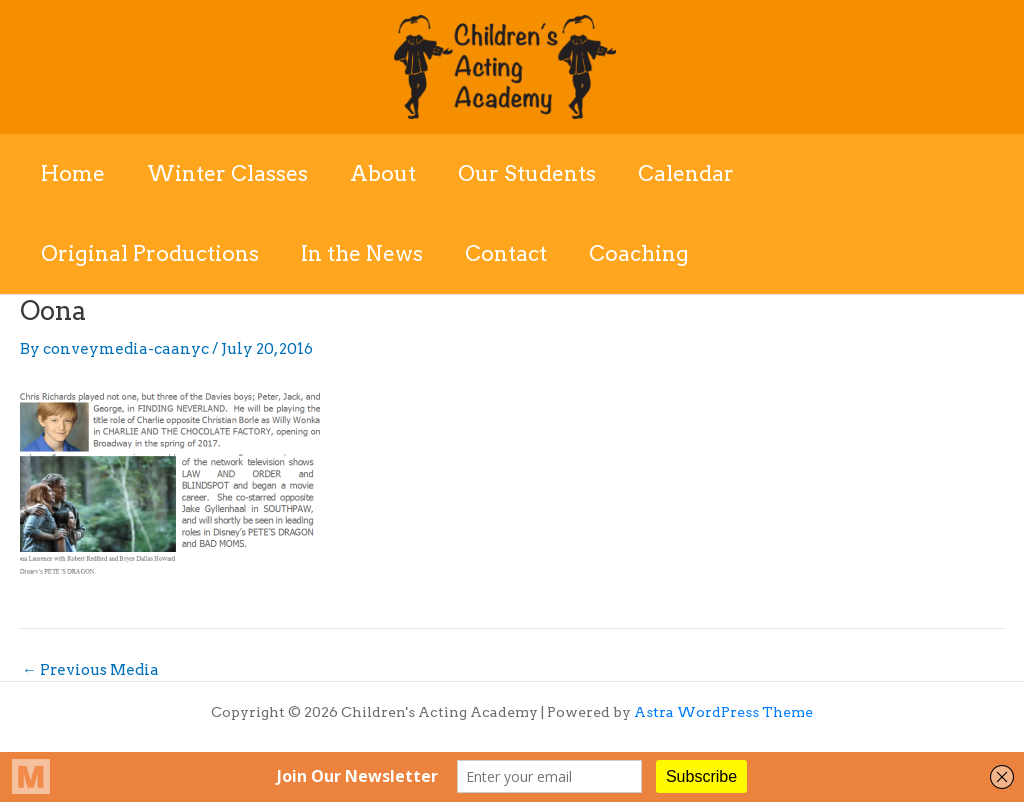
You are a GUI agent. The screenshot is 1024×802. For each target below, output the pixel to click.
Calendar (686, 173)
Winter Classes (227, 173)
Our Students (527, 173)
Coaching (639, 253)
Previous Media (90, 670)
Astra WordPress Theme (723, 712)
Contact (506, 253)
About (383, 173)
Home (73, 173)
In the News (362, 253)
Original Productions (150, 253)
